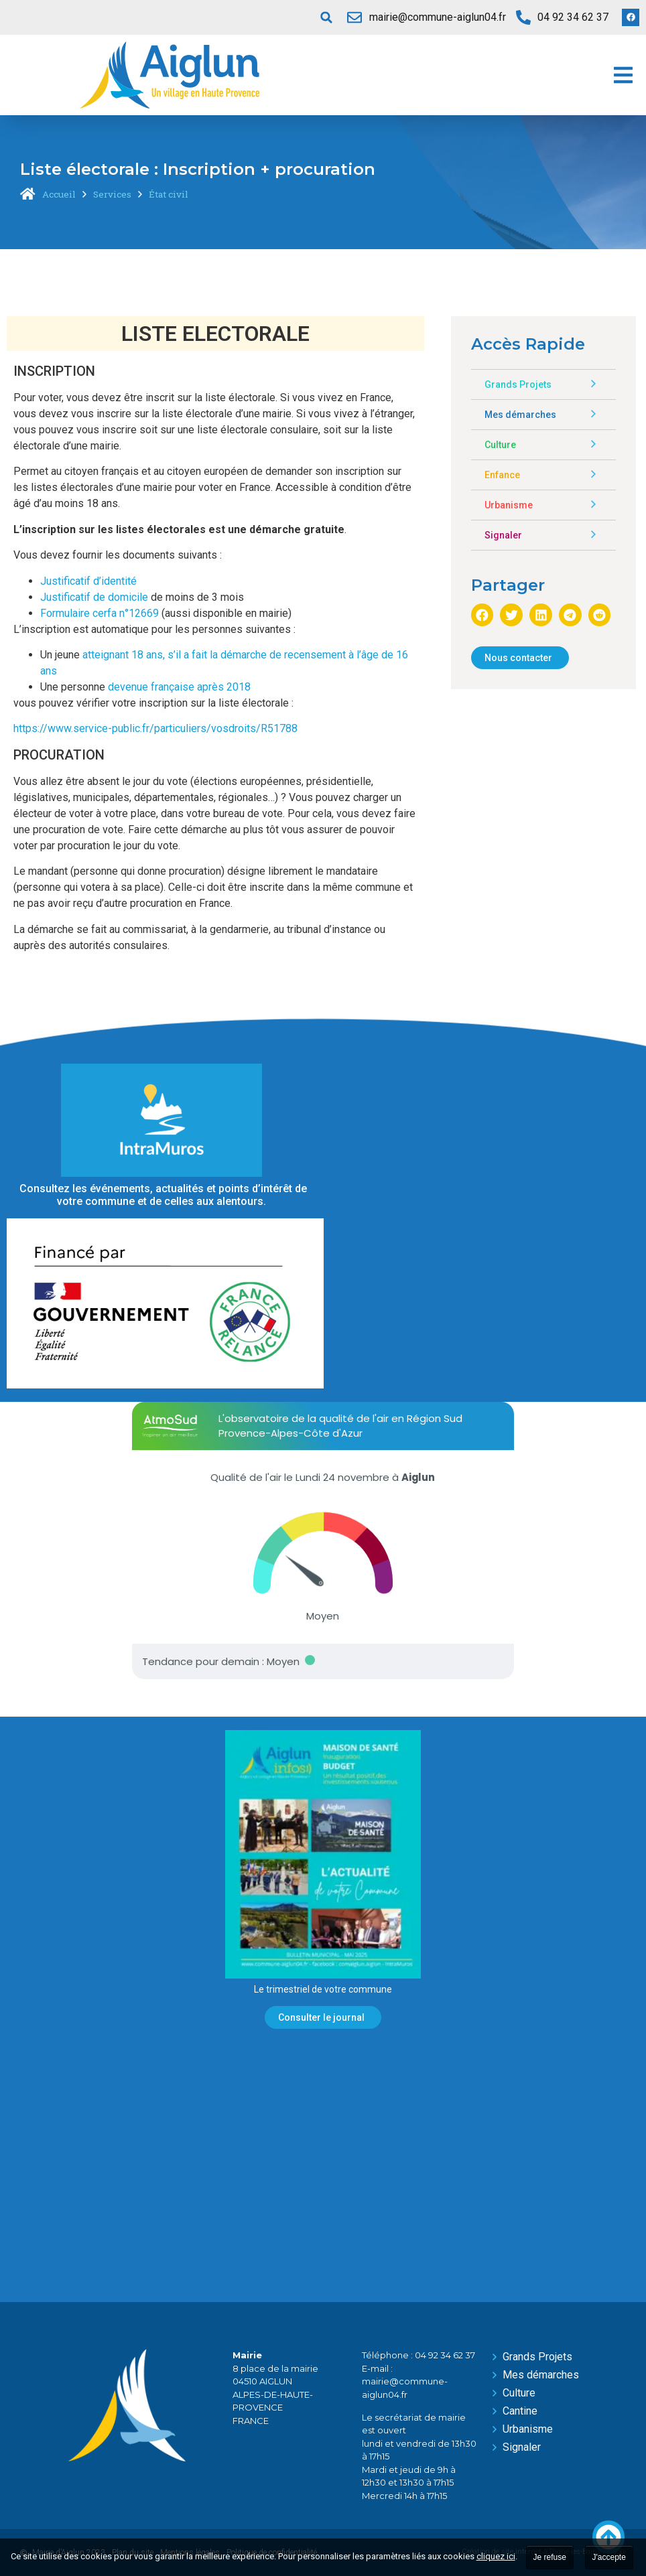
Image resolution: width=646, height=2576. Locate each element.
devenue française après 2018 (180, 687)
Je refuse (549, 2557)
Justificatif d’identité (88, 581)
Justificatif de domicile (94, 597)
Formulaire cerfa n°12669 (99, 613)
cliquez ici (495, 2556)
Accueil (59, 194)
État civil (168, 194)
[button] (326, 17)
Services (112, 194)
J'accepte (609, 2557)
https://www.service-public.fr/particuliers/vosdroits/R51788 (155, 728)
